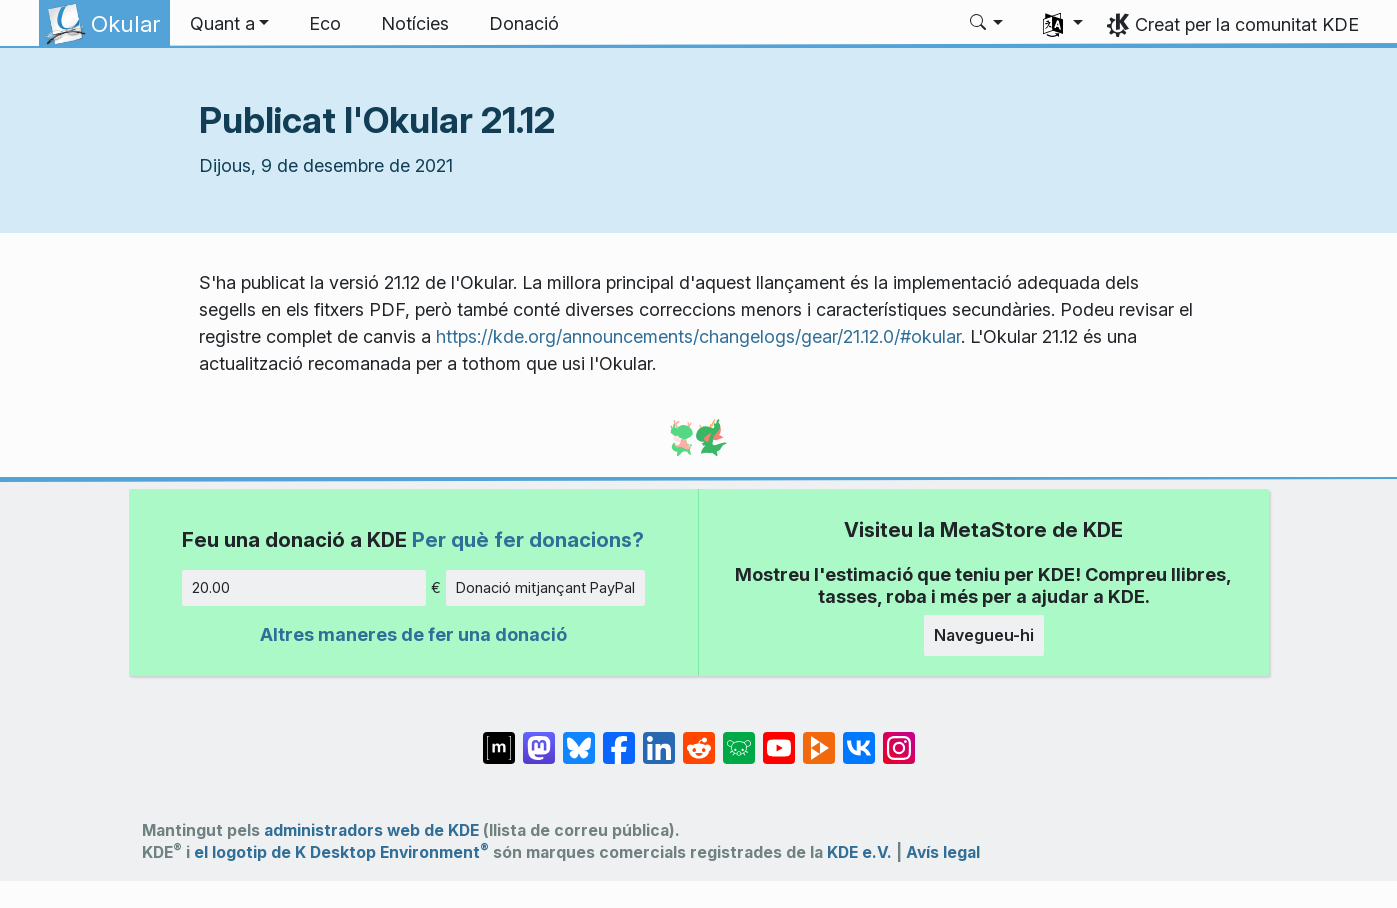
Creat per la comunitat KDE (1247, 24)
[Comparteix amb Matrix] (499, 738)
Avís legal (943, 852)
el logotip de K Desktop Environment (341, 852)
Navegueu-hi (984, 635)
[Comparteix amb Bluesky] (579, 738)
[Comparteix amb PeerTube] (819, 738)
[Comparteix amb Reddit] (699, 738)
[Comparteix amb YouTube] (779, 738)
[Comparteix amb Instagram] (899, 738)
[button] (230, 24)
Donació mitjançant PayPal (545, 587)
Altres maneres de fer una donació (413, 634)
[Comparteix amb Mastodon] (539, 738)
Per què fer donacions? (528, 539)
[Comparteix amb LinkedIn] (659, 738)
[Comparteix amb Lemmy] (739, 738)
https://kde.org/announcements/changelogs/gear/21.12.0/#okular (698, 336)
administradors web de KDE (371, 830)
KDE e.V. (859, 852)
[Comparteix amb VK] (859, 738)
